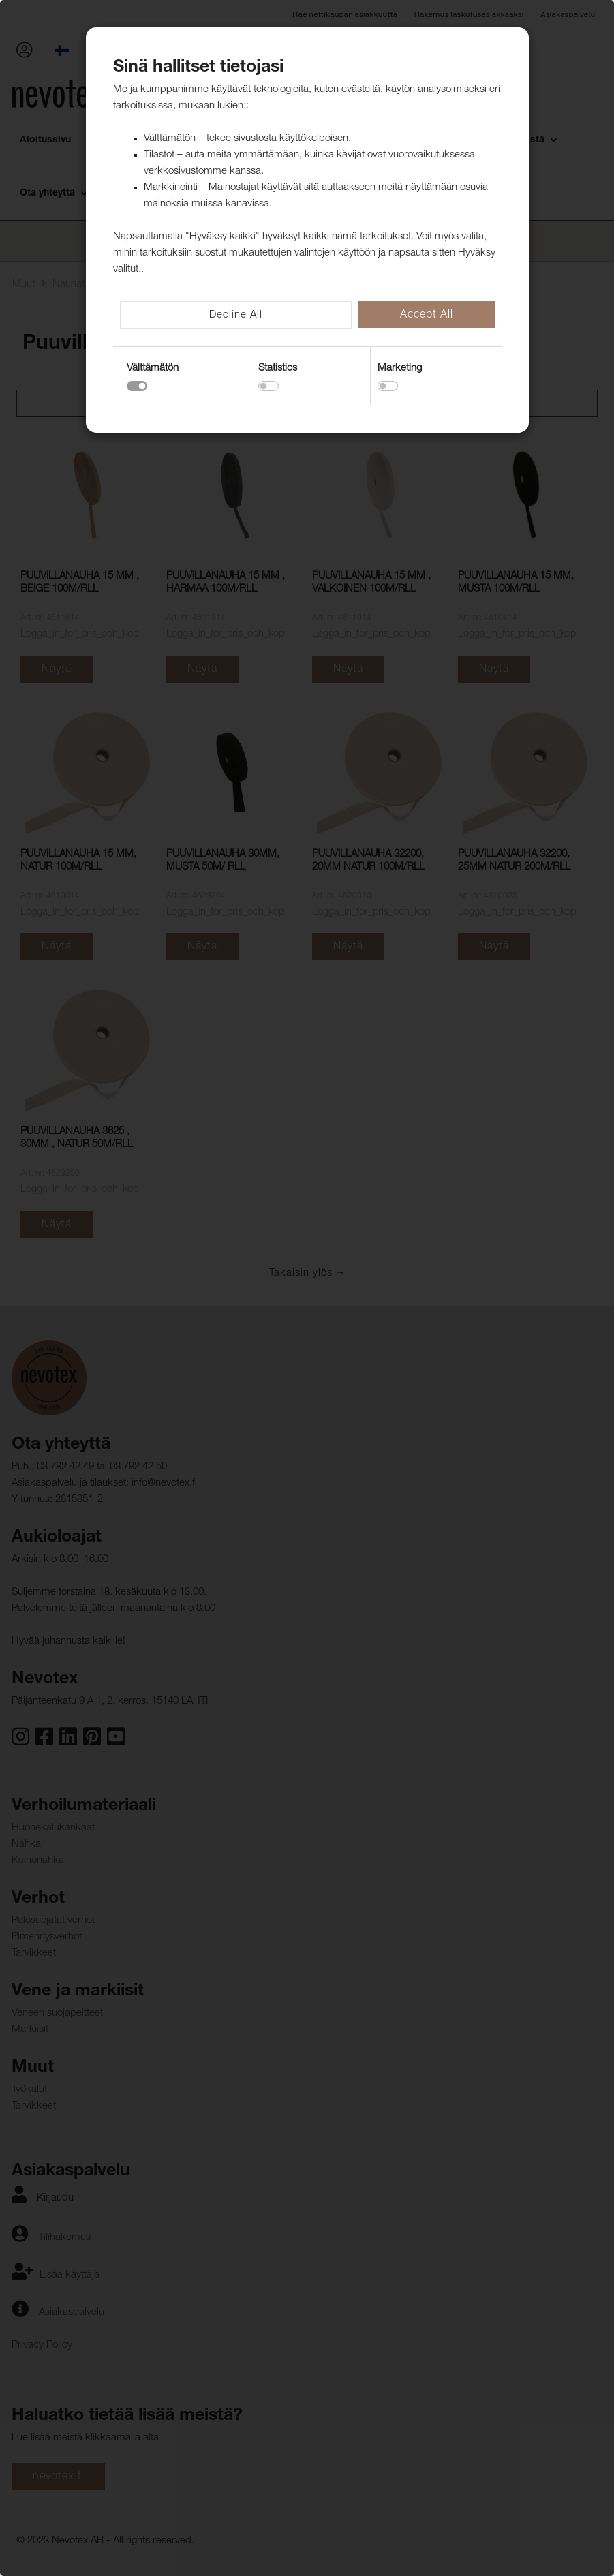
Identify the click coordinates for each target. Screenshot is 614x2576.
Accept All (426, 315)
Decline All (235, 315)
